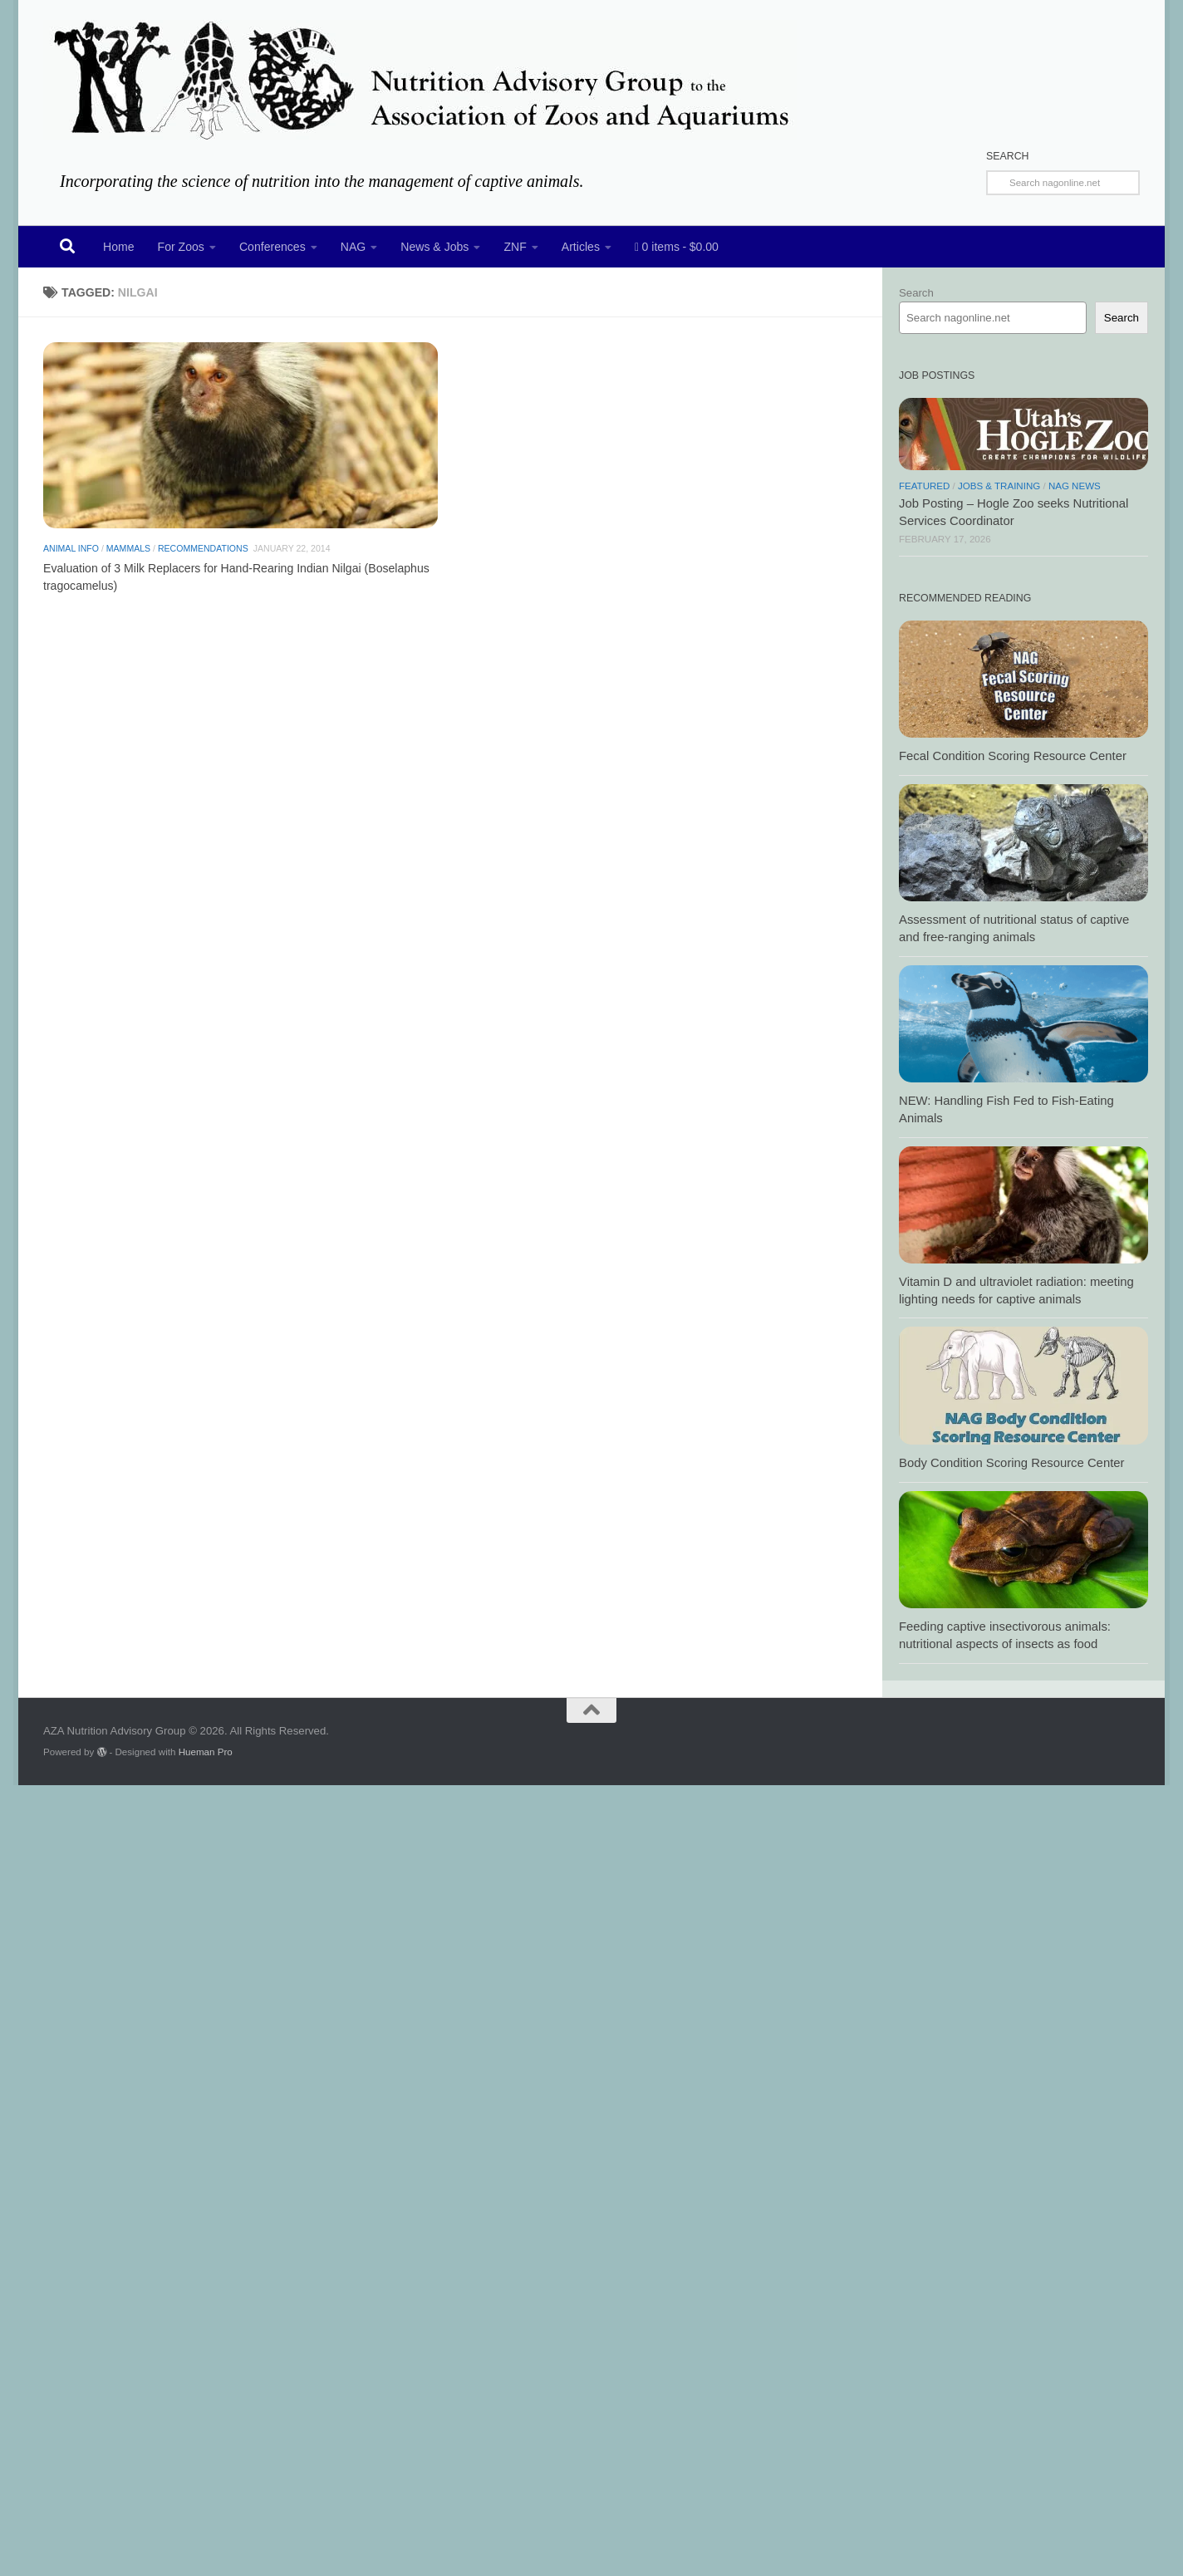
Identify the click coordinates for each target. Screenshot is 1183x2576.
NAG (353, 246)
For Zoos (181, 246)
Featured (924, 486)
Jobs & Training (999, 486)
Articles (581, 246)
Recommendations (203, 562)
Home (119, 246)
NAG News (1074, 486)
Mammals (128, 562)
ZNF (514, 246)
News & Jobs (434, 246)
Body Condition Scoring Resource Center (1011, 1463)
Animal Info (71, 562)
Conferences (272, 246)
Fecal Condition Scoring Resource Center (1013, 756)
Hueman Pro (206, 1751)
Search (916, 293)
